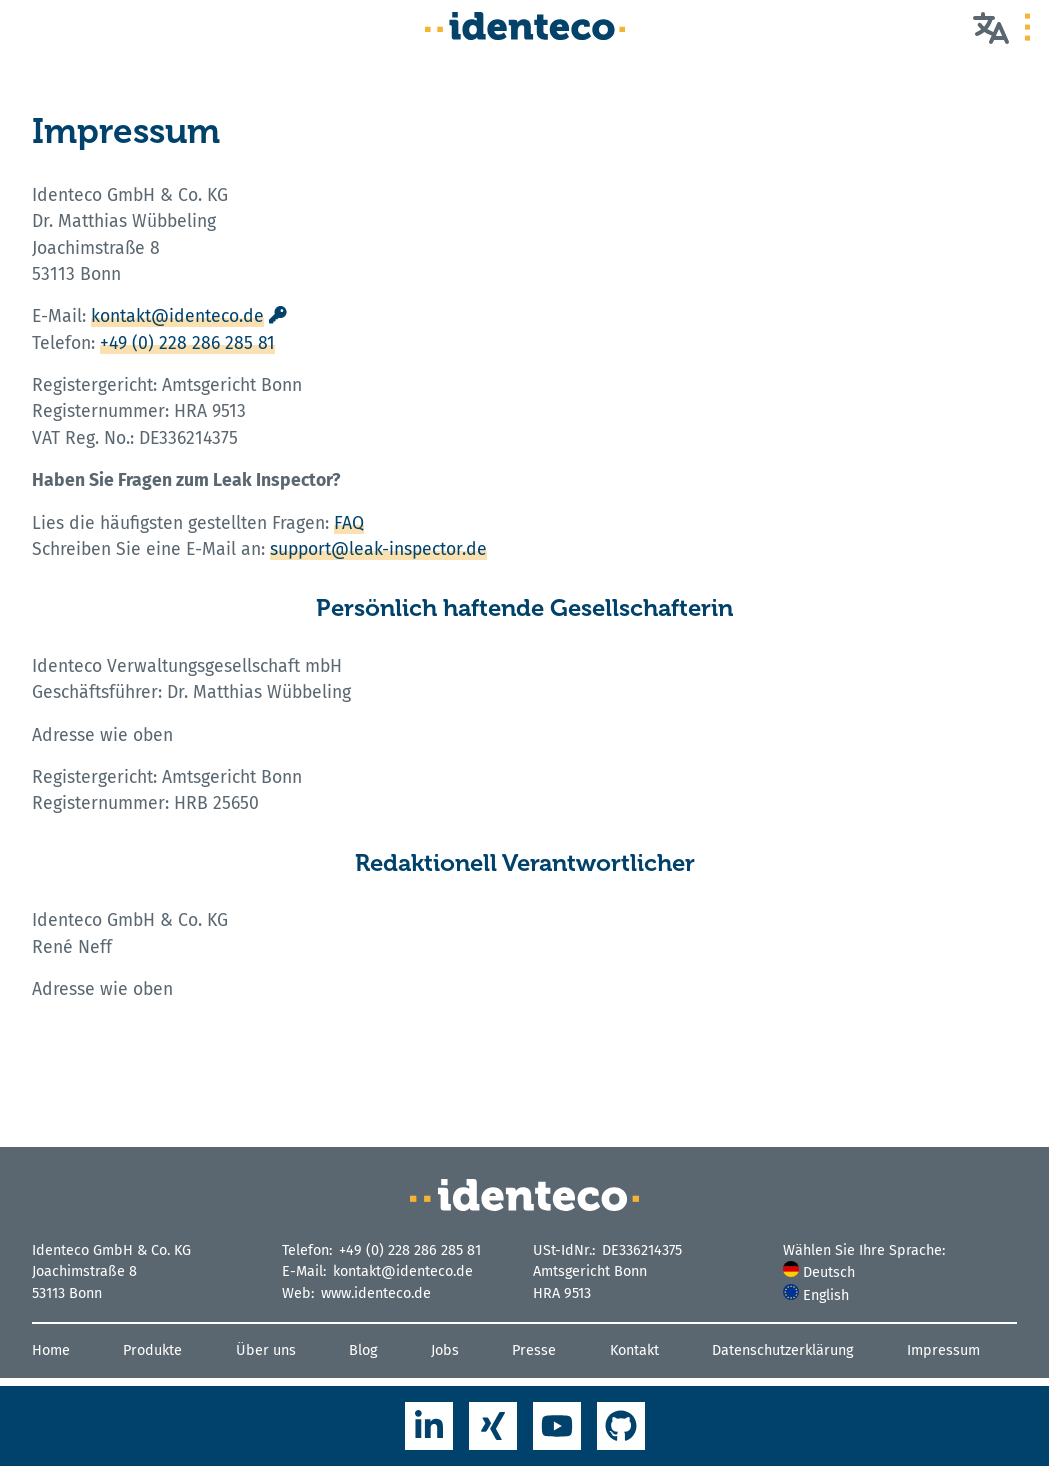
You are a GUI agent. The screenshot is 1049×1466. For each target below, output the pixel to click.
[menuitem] (900, 1272)
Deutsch (819, 1272)
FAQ (349, 523)
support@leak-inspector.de (378, 549)
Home (51, 1350)
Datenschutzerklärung (782, 1350)
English (816, 1295)
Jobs (445, 1350)
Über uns (266, 1350)
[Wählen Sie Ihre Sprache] (991, 27)
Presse (534, 1350)
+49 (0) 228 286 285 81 (187, 343)
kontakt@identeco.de (177, 316)
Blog (363, 1350)
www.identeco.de (376, 1293)
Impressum (943, 1350)
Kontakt (634, 1350)
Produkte (152, 1350)
